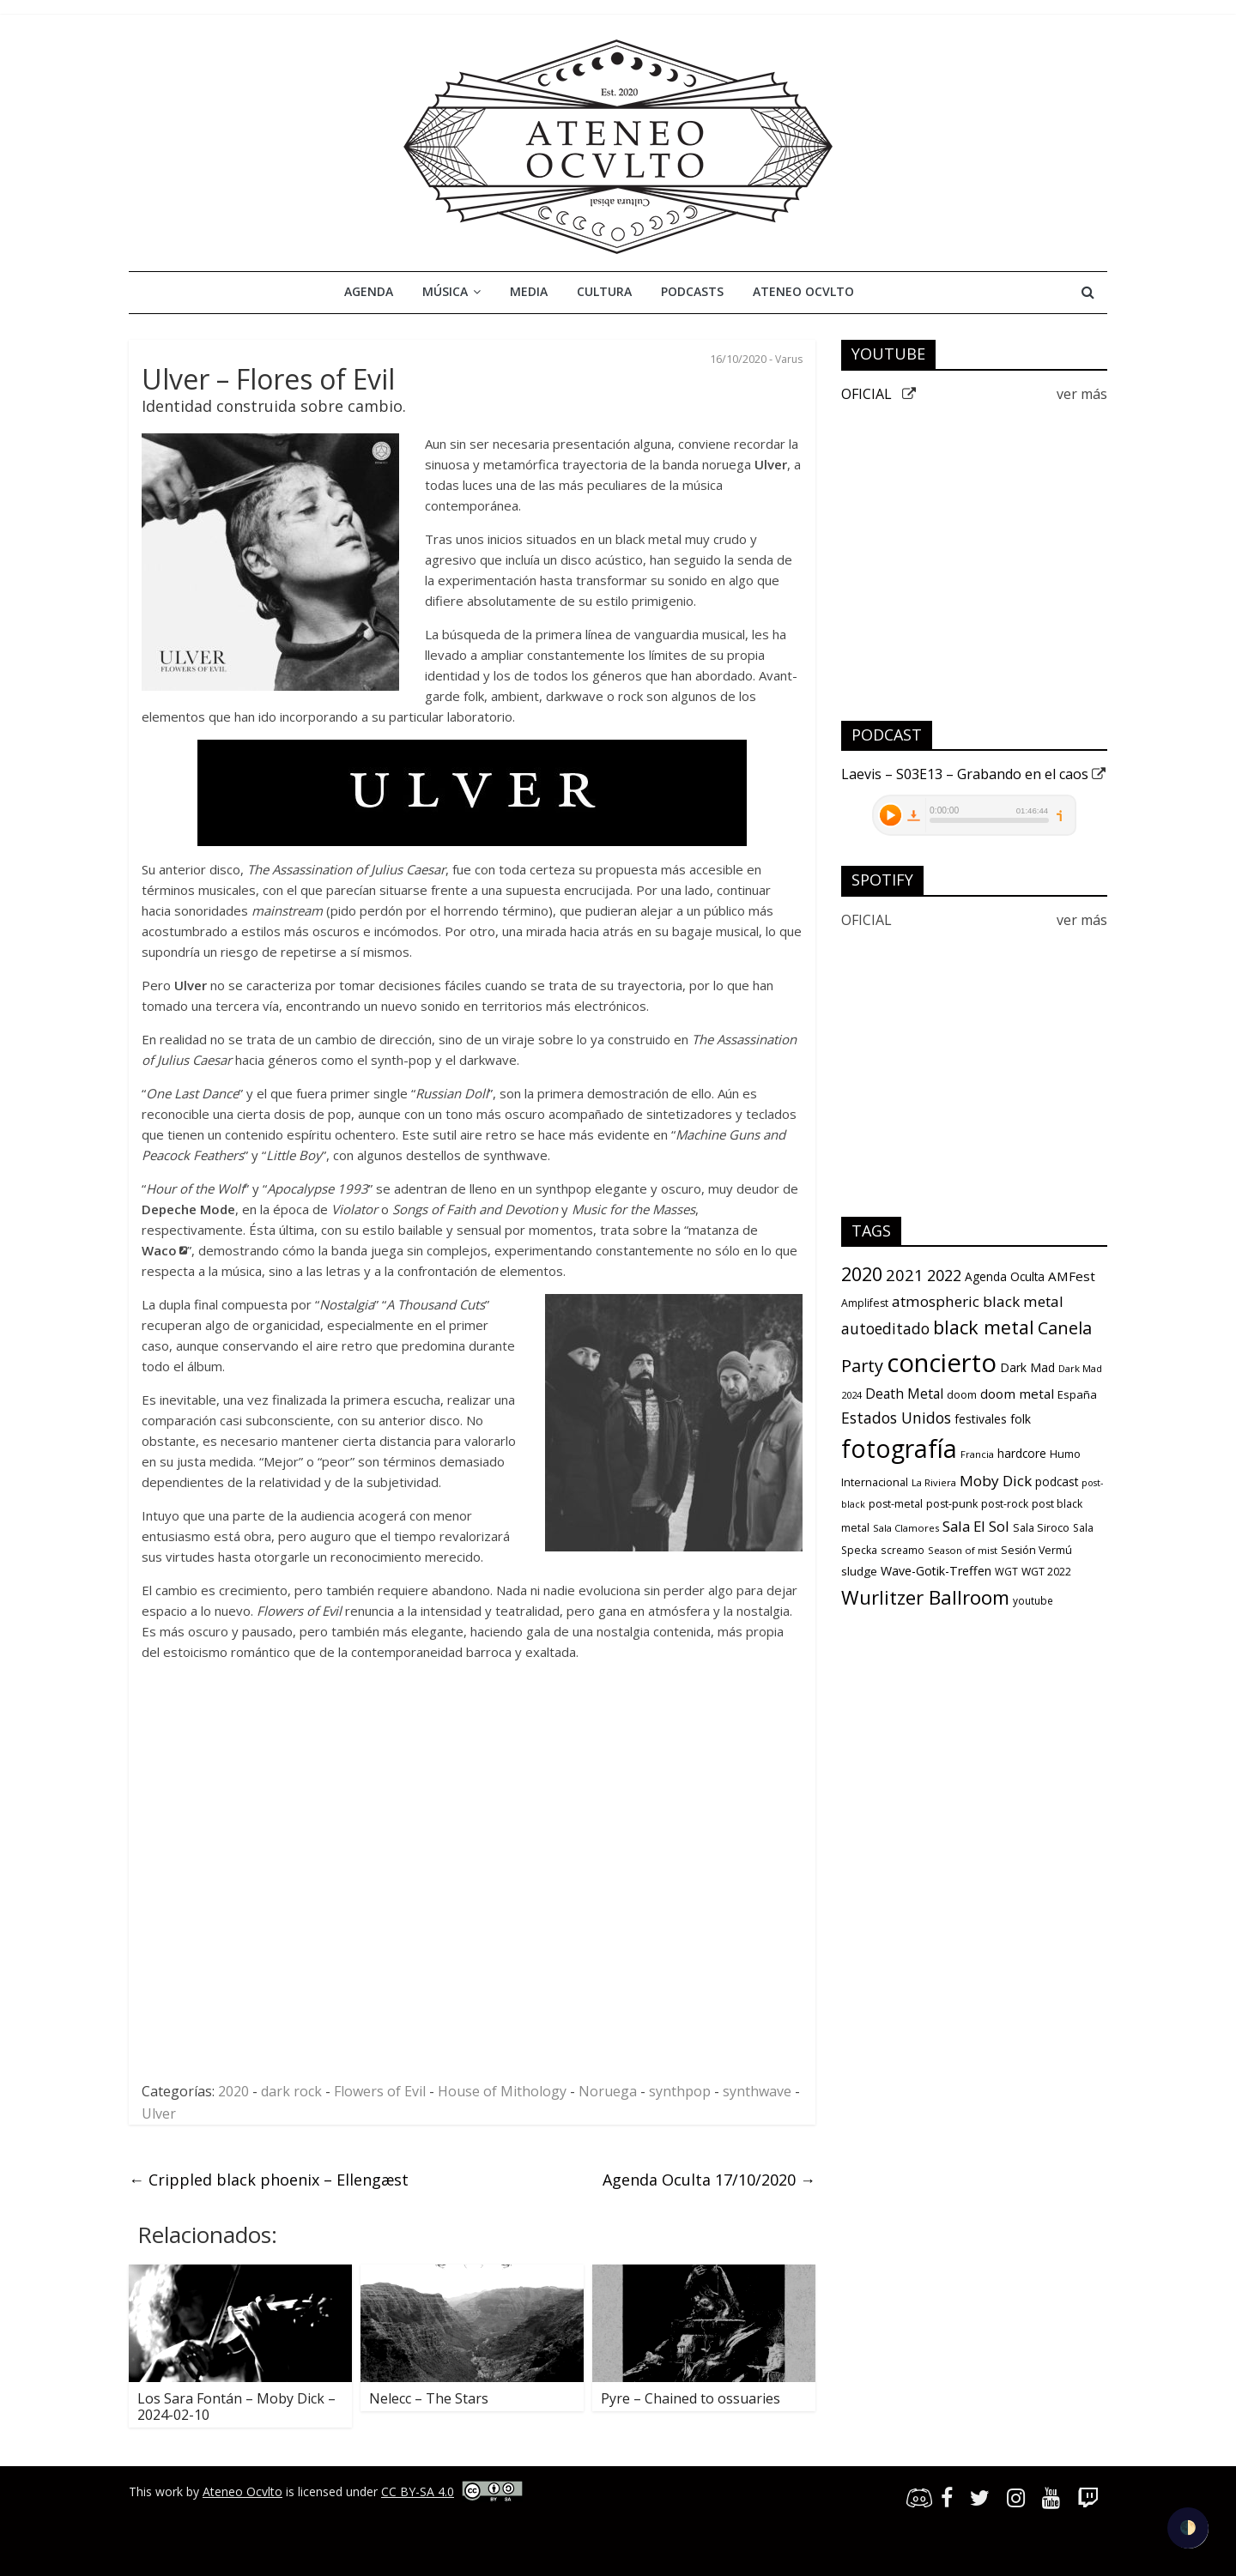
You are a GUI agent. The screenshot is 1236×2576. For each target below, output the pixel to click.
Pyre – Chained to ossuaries (690, 2398)
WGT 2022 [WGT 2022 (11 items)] (1046, 1571)
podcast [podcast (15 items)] (1056, 1482)
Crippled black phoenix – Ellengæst (269, 2179)
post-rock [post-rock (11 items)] (1004, 1504)
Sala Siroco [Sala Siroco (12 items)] (1041, 1528)
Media (529, 291)
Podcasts (692, 291)
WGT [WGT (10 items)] (1006, 1571)
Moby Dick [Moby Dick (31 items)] (996, 1481)
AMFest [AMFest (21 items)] (1071, 1276)
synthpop (680, 2091)
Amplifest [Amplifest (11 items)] (864, 1303)
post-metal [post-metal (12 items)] (896, 1504)
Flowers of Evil (380, 2091)
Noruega (608, 2091)
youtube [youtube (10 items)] (1033, 1600)
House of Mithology (502, 2091)
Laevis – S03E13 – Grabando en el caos (973, 774)
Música (445, 291)
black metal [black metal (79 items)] (983, 1327)
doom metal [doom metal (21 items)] (1017, 1393)
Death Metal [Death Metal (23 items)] (904, 1393)
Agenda (368, 291)
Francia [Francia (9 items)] (977, 1454)
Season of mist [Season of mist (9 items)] (962, 1550)
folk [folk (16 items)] (1020, 1419)
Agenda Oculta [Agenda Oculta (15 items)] (1005, 1277)
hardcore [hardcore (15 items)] (1021, 1453)
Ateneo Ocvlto (803, 291)
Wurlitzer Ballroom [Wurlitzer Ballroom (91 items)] (925, 1597)
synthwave (757, 2091)
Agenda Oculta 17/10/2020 (709, 2179)
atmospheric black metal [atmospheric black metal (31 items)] (977, 1301)
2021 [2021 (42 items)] (905, 1274)
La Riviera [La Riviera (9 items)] (934, 1482)
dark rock (291, 2091)
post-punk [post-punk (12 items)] (952, 1504)
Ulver (159, 2113)
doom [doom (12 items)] (962, 1395)
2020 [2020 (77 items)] (861, 1273)
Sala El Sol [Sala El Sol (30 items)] (975, 1526)
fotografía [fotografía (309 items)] (899, 1448)
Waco (159, 1250)
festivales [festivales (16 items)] (980, 1419)
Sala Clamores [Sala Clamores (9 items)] (906, 1527)
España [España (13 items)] (1077, 1394)
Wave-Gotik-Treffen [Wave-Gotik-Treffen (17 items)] (936, 1571)
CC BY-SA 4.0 (417, 2491)
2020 (233, 2091)
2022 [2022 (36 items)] (944, 1275)
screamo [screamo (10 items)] (902, 1550)
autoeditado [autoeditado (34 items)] (885, 1328)
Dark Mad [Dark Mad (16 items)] (1027, 1367)
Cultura (604, 291)
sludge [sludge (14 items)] (859, 1571)
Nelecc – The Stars (428, 2398)
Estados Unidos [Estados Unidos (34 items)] (896, 1417)
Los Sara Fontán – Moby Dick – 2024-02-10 (236, 2406)
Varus (789, 359)
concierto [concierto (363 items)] (942, 1362)
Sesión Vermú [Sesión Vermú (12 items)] (1036, 1550)
